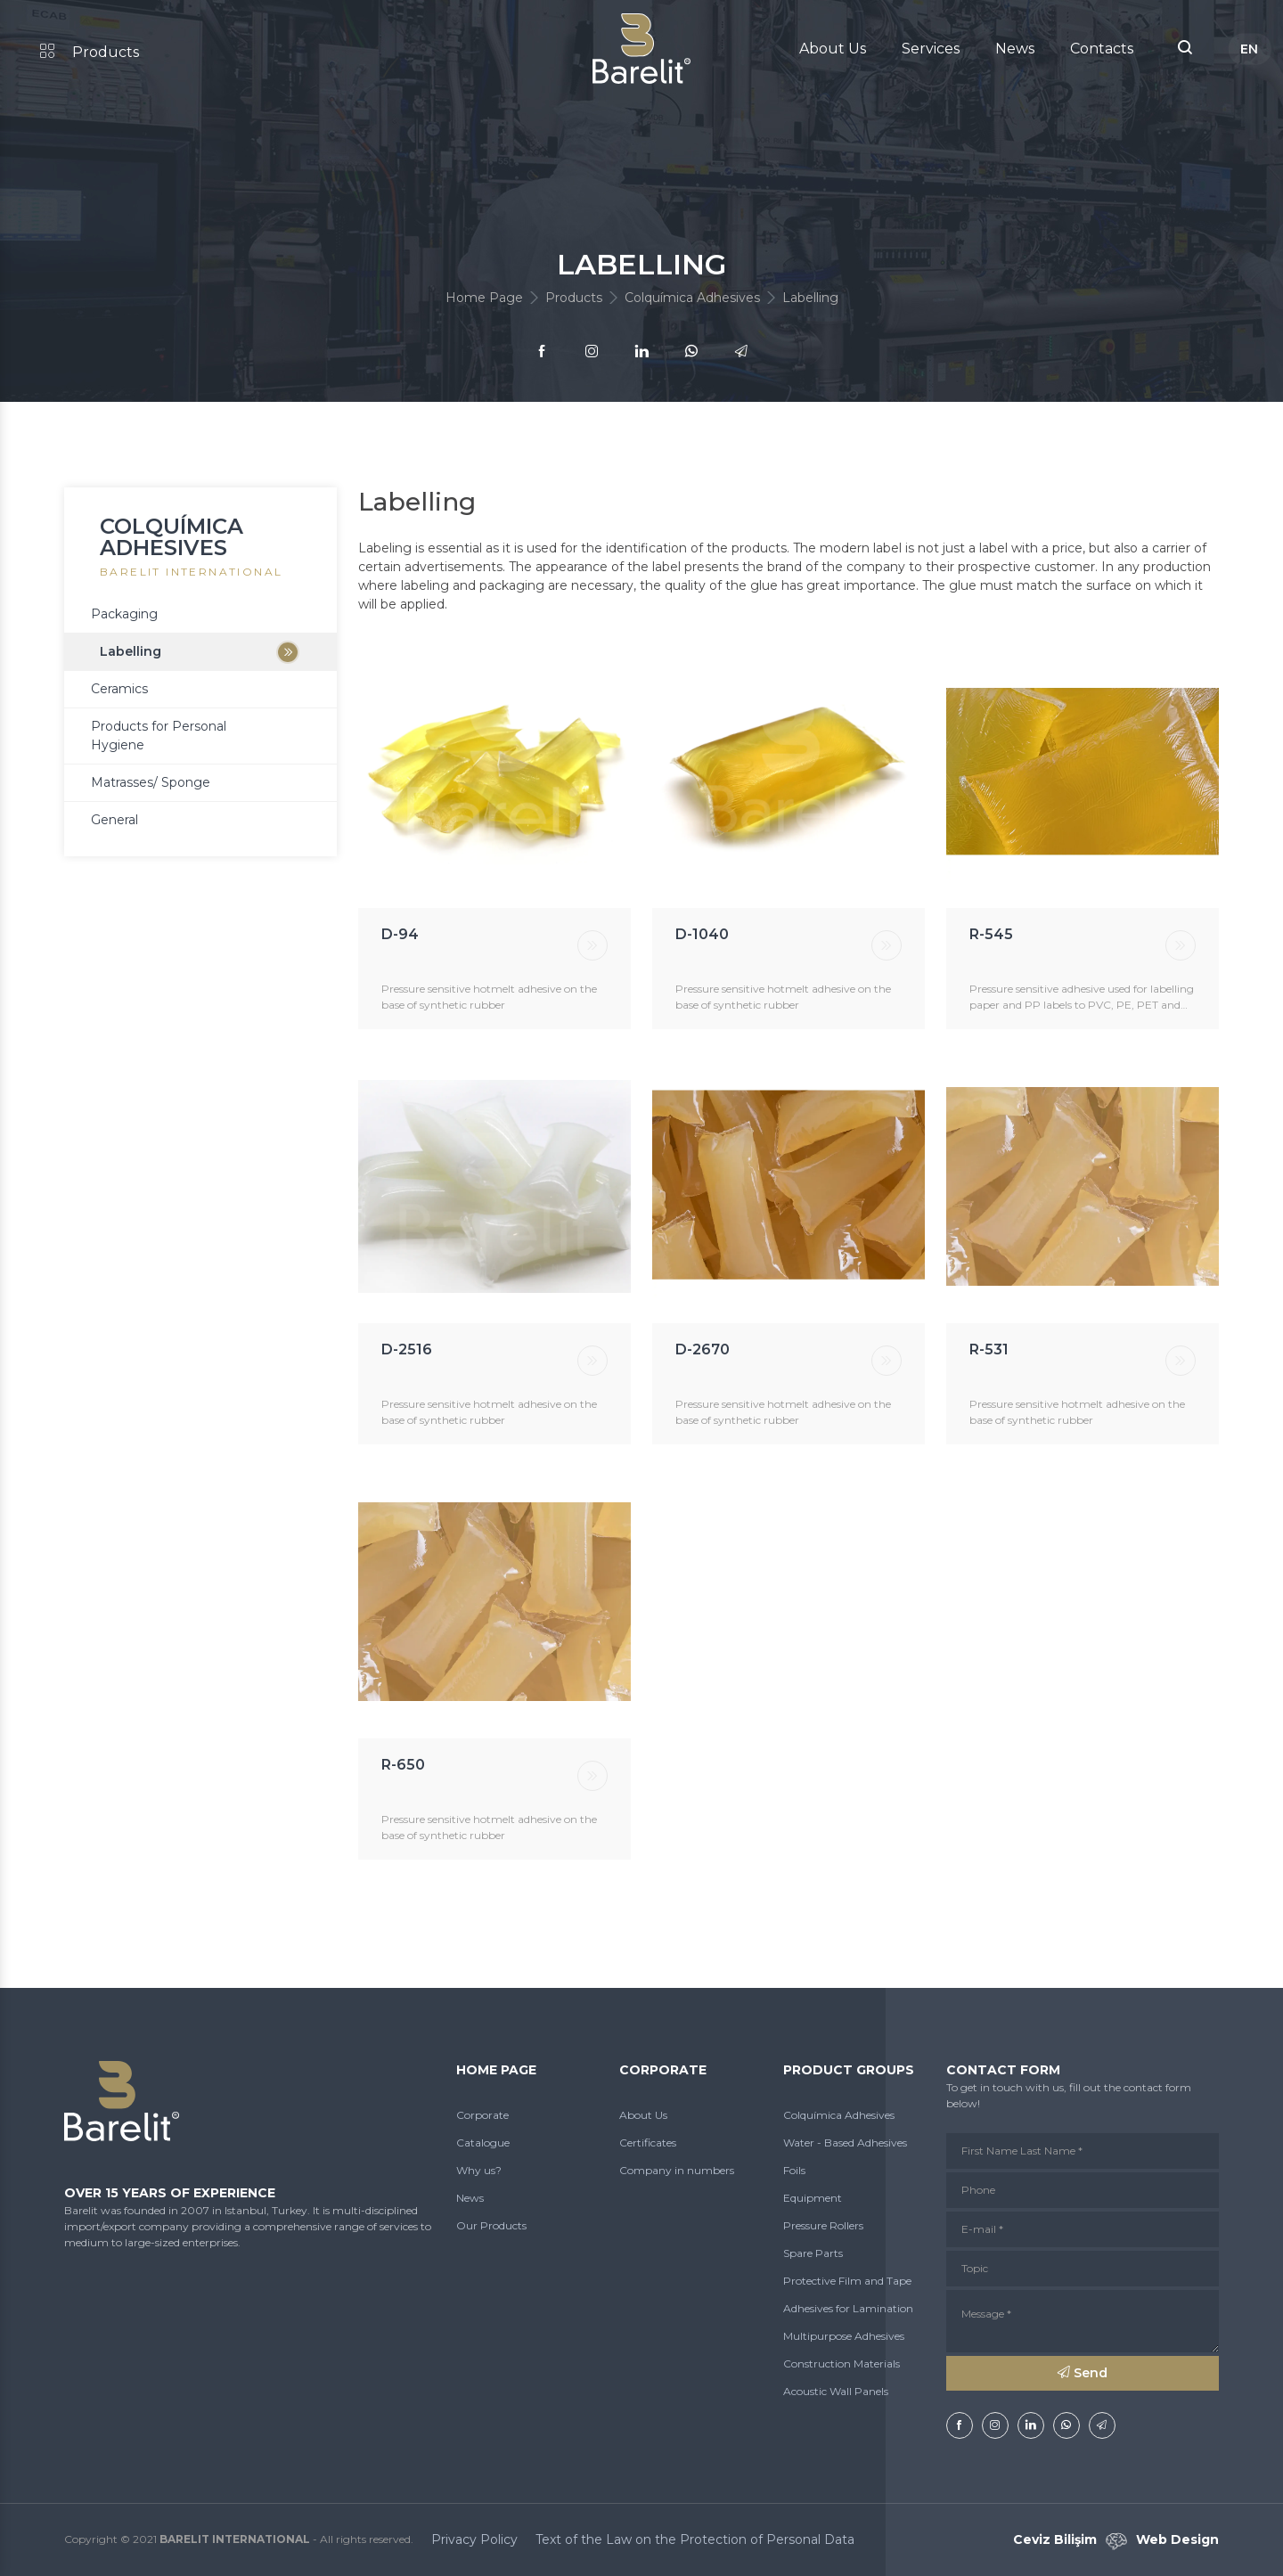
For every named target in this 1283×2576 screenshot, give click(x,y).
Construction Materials (841, 2363)
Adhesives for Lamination (848, 2308)
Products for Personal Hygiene (158, 735)
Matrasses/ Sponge (150, 782)
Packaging (124, 614)
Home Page (484, 298)
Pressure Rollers (823, 2225)
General (114, 820)
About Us (832, 48)
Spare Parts (813, 2253)
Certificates (647, 2142)
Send (1082, 2373)
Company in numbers (676, 2170)
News (1014, 48)
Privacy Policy (474, 2539)
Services (931, 48)
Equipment (812, 2197)
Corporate (482, 2115)
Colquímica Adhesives (692, 298)
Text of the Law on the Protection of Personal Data (694, 2539)
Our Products (491, 2225)
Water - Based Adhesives (845, 2142)
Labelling (130, 651)
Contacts (1101, 48)
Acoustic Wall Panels (835, 2391)
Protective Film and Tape (847, 2280)
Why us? (479, 2170)
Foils (794, 2170)
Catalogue (483, 2142)
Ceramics (119, 689)
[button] (1185, 49)
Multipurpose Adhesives (843, 2336)
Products (89, 52)
